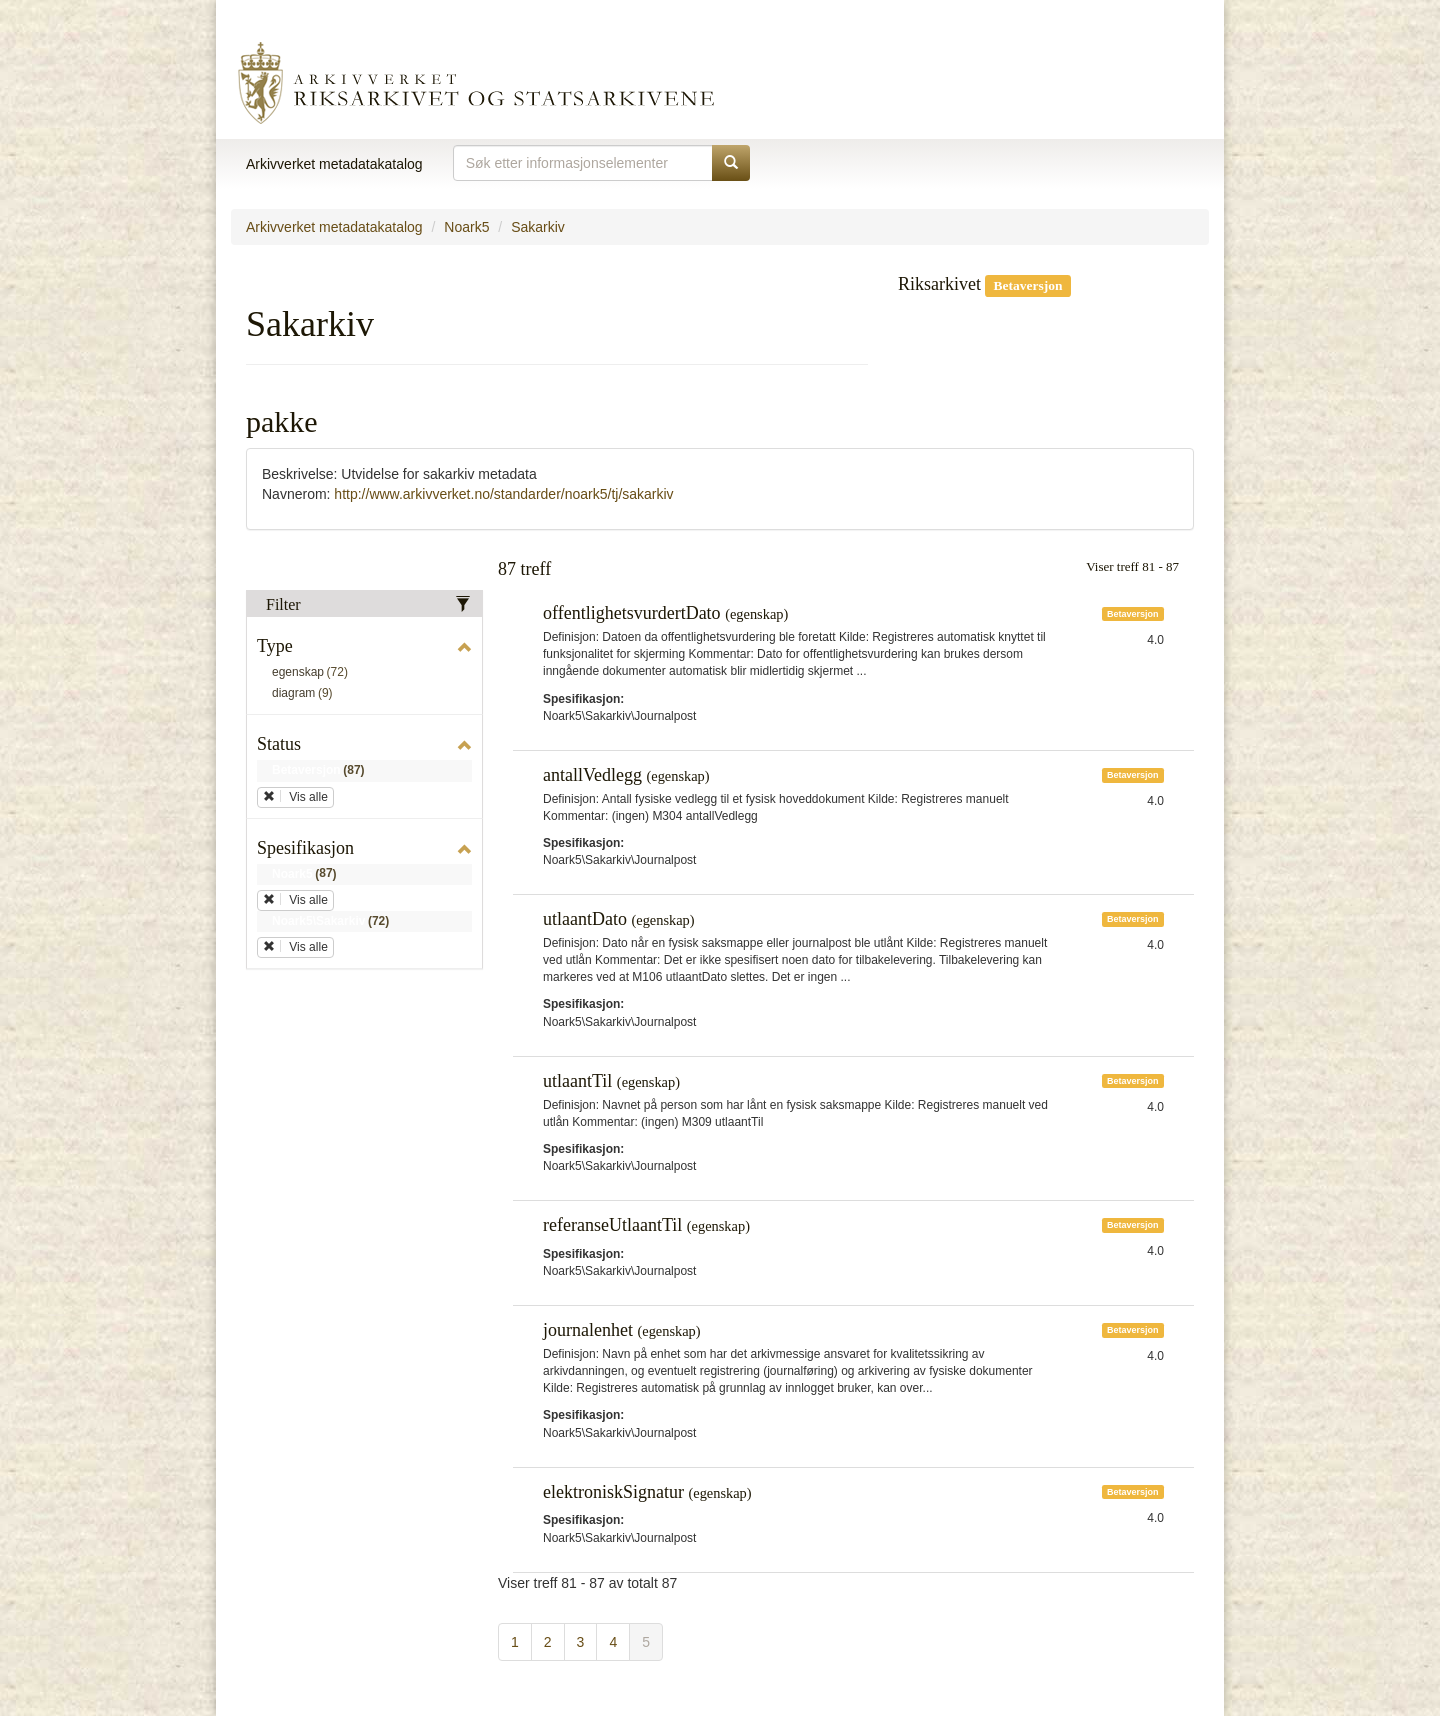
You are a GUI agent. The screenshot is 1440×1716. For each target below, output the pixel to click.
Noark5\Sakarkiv (334, 922)
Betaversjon (322, 771)
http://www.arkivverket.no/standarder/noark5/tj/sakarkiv (503, 494)
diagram (306, 694)
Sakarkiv (538, 227)
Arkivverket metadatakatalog (334, 164)
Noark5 (466, 227)
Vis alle (295, 797)
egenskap (313, 673)
